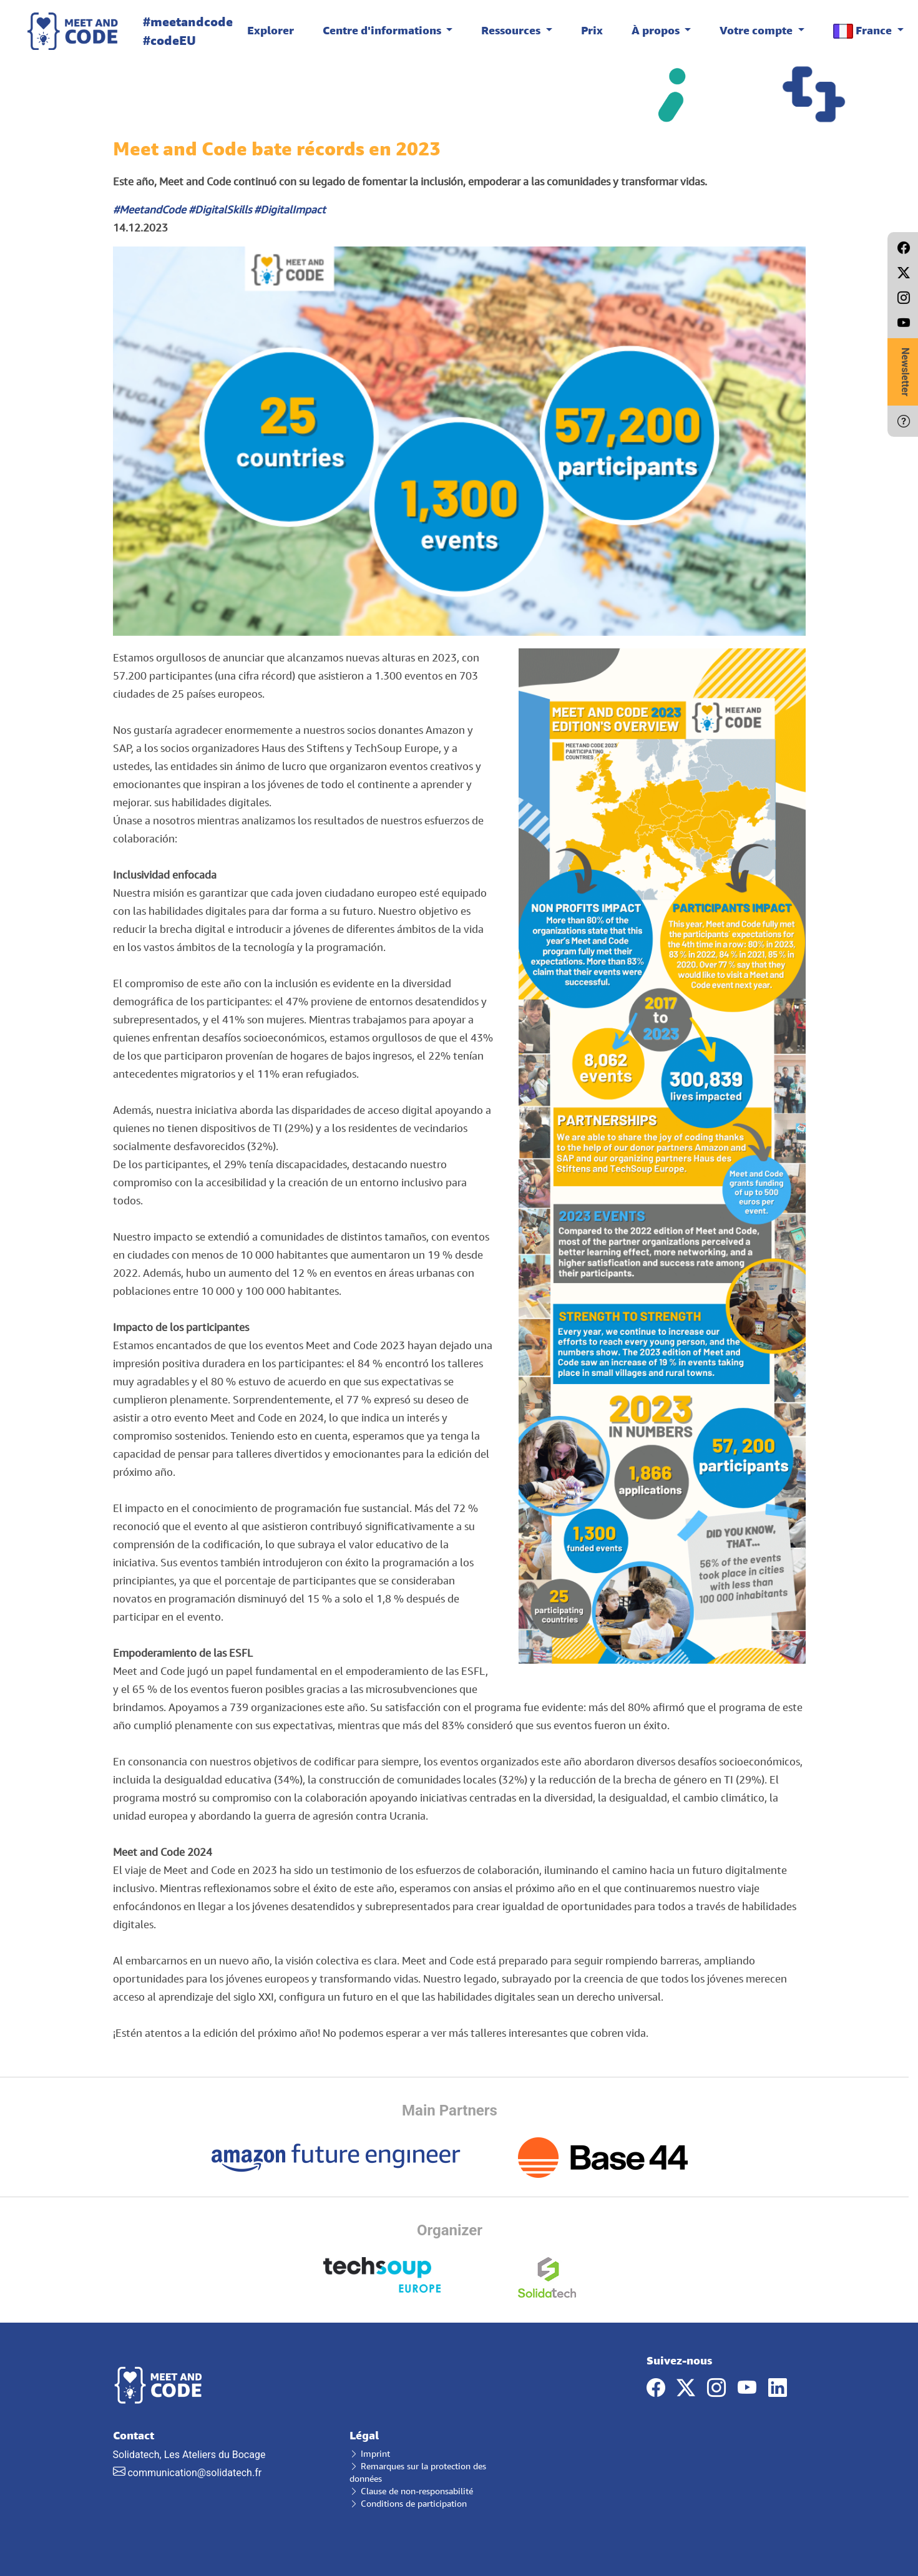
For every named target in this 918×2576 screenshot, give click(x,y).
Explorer (270, 30)
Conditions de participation (408, 2503)
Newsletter (905, 372)
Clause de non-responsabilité (411, 2491)
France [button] (863, 31)
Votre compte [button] (757, 30)
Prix (592, 30)
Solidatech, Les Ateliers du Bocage (222, 2454)
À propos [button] (657, 30)
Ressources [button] (512, 30)
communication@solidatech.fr (194, 2473)
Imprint (369, 2453)
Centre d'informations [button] (383, 30)
